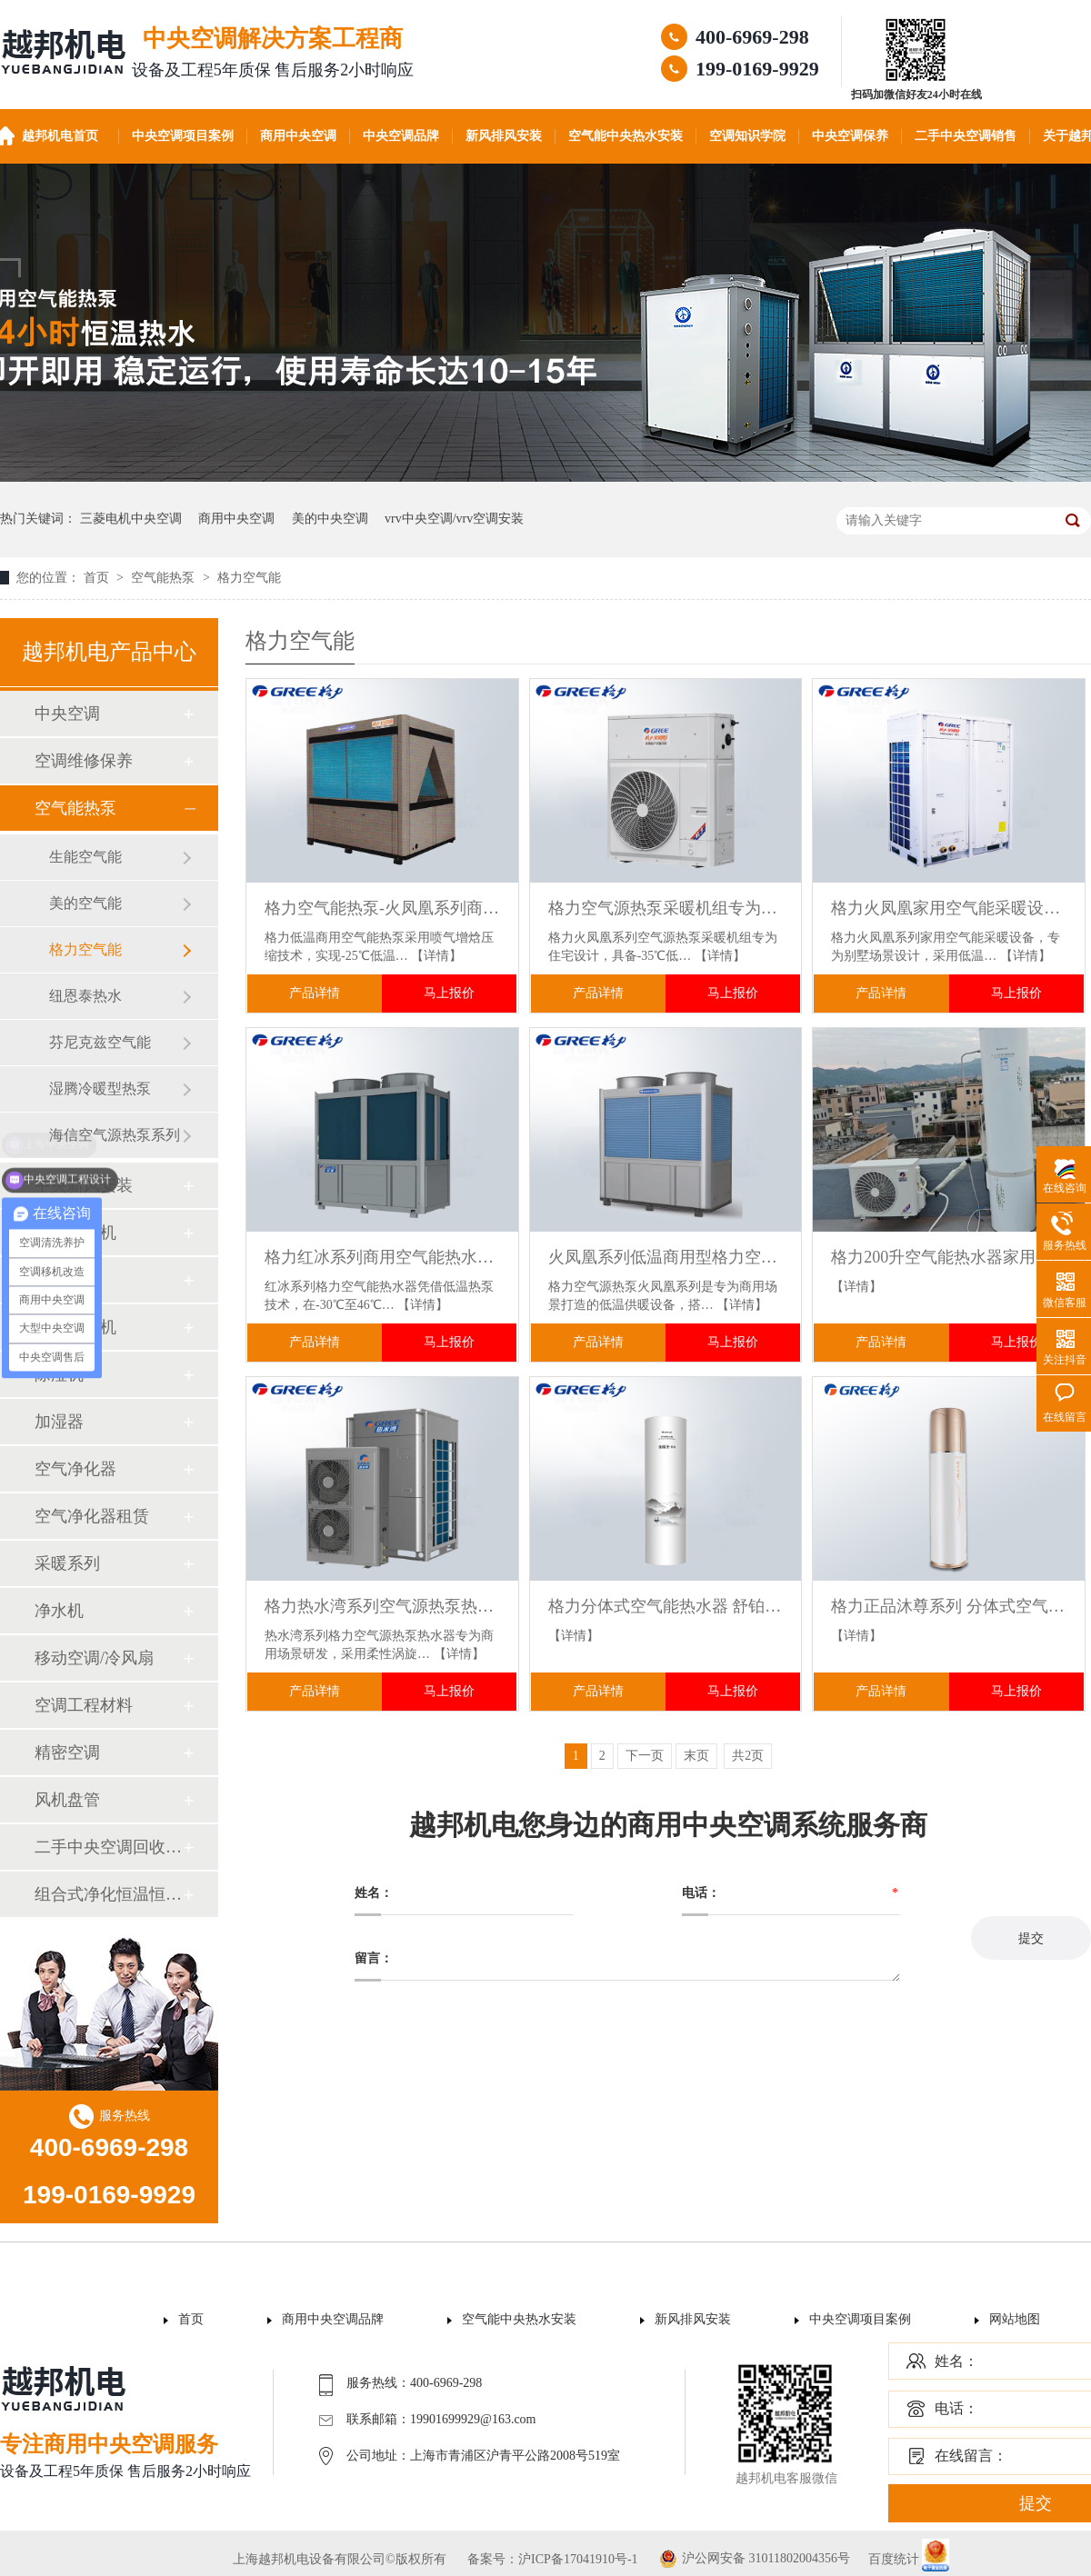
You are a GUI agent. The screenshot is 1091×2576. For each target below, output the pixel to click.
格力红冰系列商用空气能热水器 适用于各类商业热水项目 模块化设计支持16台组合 (382, 1257)
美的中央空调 (330, 518)
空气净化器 (75, 1469)
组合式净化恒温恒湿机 (108, 1894)
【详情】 (436, 956)
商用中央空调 (298, 136)
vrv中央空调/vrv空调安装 (454, 518)
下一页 (645, 1755)
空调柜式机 (75, 1327)
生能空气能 (85, 856)
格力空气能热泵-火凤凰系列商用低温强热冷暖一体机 (382, 908)
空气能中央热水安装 (625, 136)
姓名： (956, 2361)
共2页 (748, 1755)
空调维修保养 (84, 761)
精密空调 (67, 1752)
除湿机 (59, 1374)
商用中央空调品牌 (333, 2319)
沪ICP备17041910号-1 (577, 2559)
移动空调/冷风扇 (94, 1658)
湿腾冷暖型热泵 (100, 1088)
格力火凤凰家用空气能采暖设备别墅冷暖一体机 (948, 908)
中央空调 (67, 713)
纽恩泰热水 (85, 995)
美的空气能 (85, 903)
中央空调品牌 (401, 136)
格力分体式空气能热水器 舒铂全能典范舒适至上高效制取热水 (666, 1606)
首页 (98, 577)
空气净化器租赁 (92, 1516)
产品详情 (314, 993)
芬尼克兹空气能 (100, 1042)
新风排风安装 (503, 136)
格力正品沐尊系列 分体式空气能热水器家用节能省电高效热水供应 (948, 1606)
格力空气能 (249, 577)
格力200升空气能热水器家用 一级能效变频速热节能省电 (948, 1257)
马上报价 (449, 993)
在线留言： (971, 2455)
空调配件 (67, 1280)
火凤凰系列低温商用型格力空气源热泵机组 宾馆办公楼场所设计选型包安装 (666, 1257)
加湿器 (59, 1422)
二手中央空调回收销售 (108, 1847)
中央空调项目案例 (183, 136)
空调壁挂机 (75, 1232)
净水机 (59, 1611)
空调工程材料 (84, 1705)
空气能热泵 (164, 577)
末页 (696, 1755)
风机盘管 (67, 1800)
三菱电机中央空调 (131, 518)
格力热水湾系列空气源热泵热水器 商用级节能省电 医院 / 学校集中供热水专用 (382, 1606)
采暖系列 (67, 1563)
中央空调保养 (850, 136)
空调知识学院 (747, 136)
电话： (956, 2408)
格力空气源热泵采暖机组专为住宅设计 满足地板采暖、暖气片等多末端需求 (666, 908)
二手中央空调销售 (965, 136)
